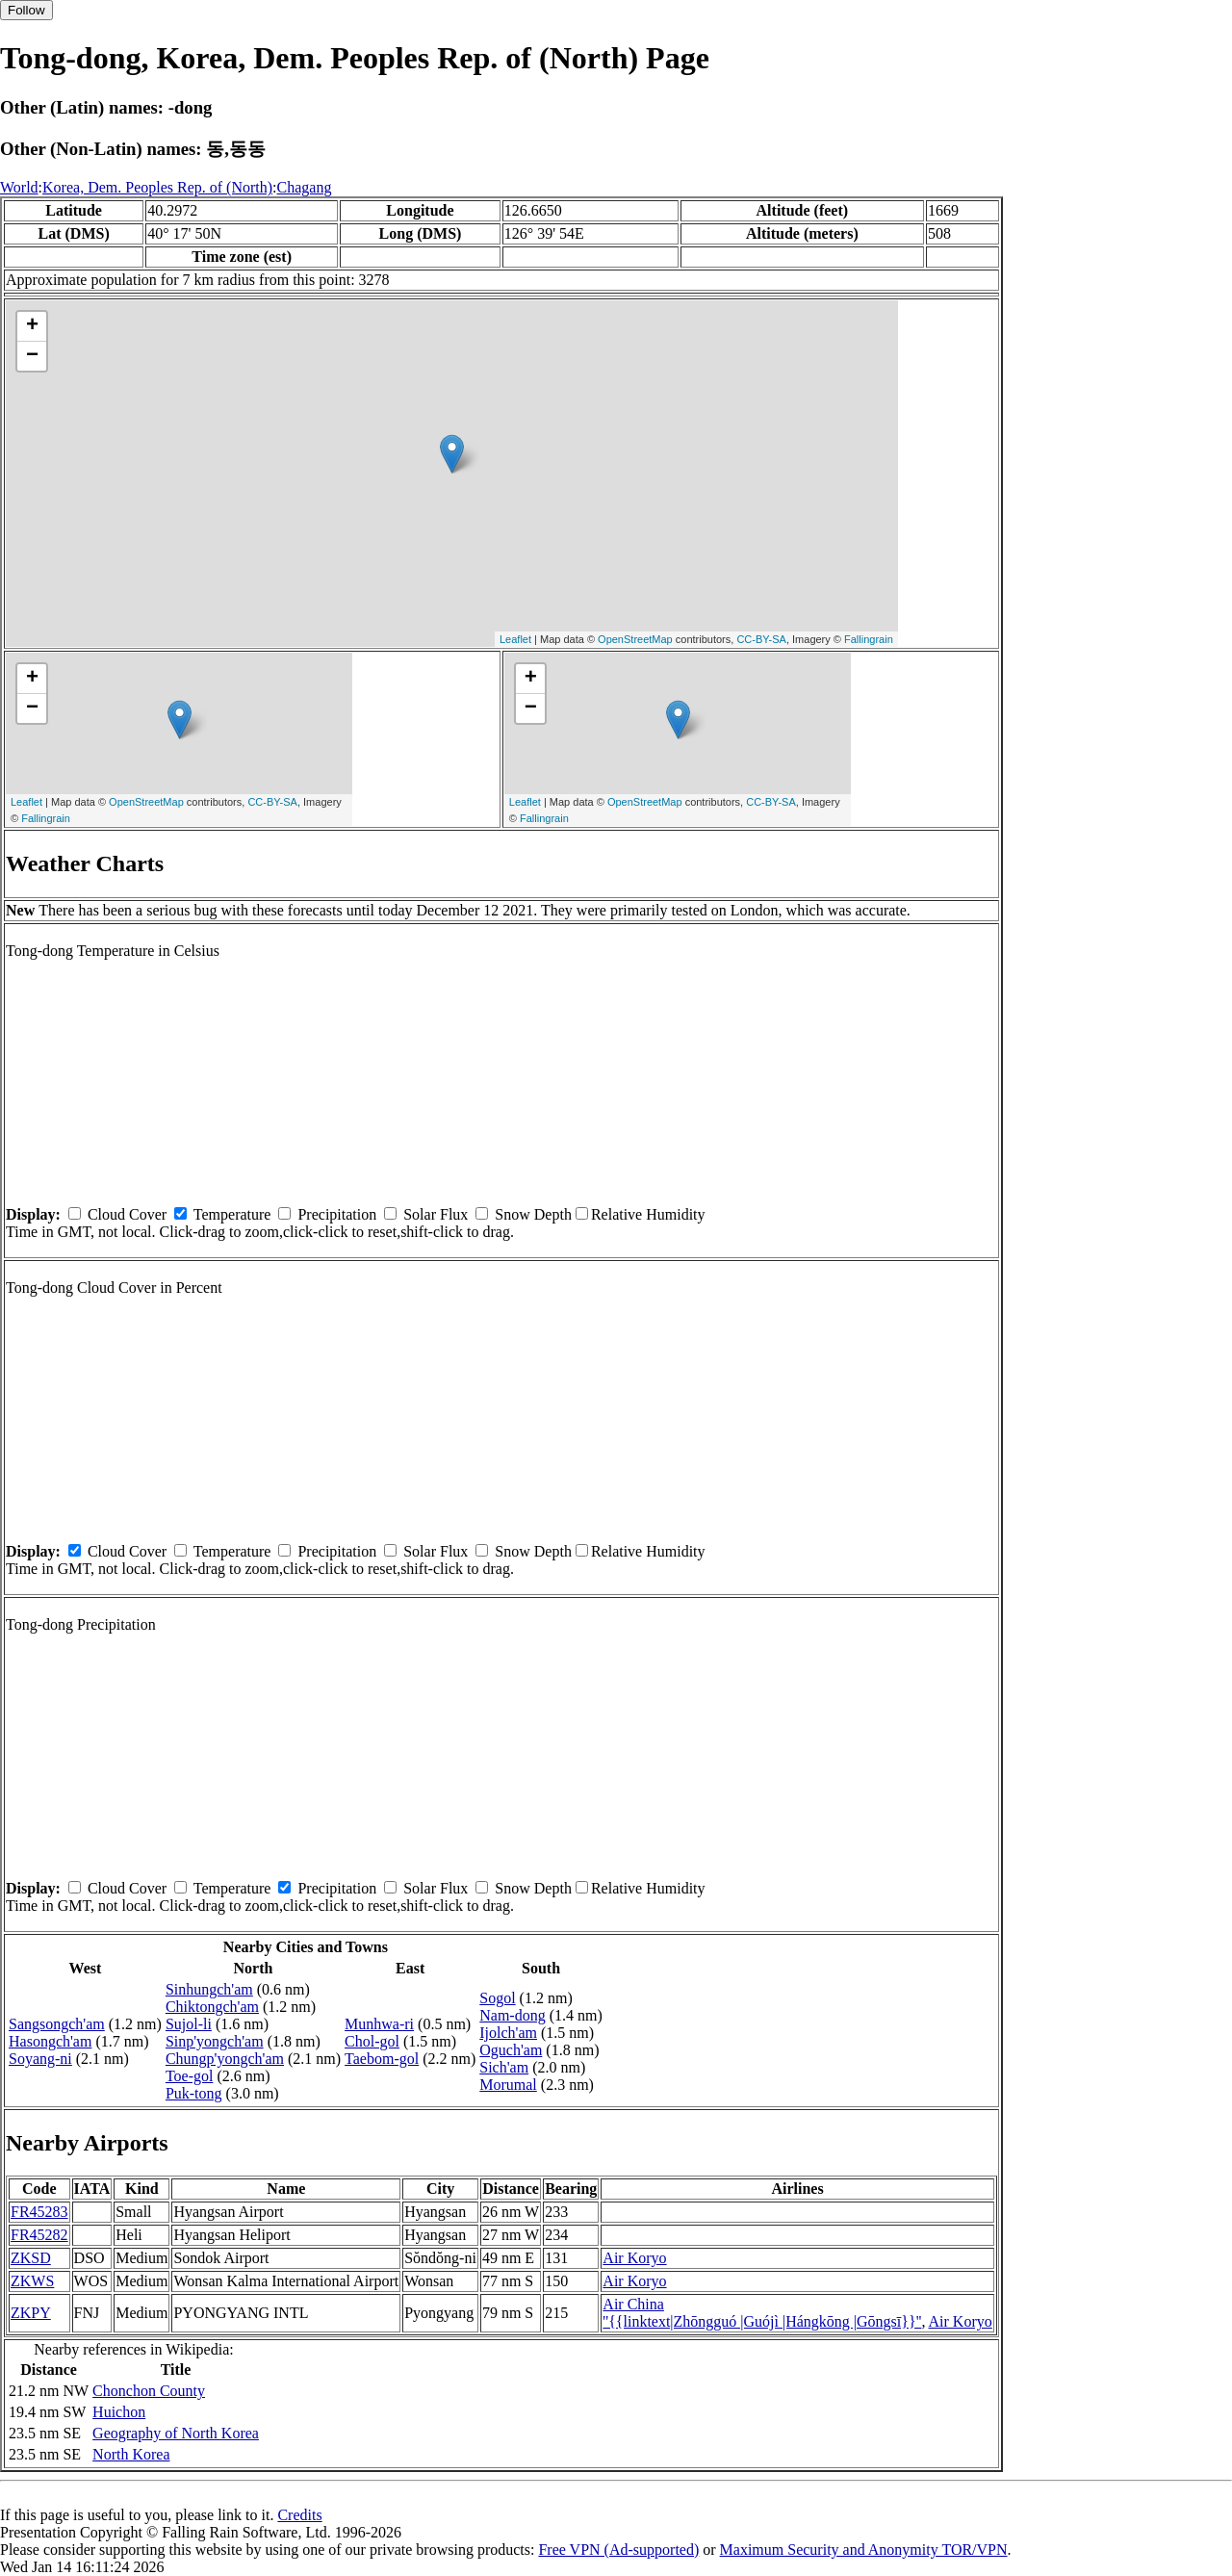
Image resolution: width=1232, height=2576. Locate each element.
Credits (299, 2515)
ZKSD (31, 2258)
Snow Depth (533, 1214)
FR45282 (39, 2235)
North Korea (130, 2454)
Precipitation (336, 1214)
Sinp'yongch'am (215, 2041)
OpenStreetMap (635, 639)
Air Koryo (634, 2258)
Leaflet (515, 639)
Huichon (118, 2412)
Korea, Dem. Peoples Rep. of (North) (157, 187)
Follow (26, 10)
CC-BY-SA (761, 639)
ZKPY (31, 2313)
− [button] (32, 356)
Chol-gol (372, 2041)
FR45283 (39, 2211)
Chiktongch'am (212, 2006)
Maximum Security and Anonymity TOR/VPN (864, 2549)
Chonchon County (148, 2391)
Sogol (497, 1998)
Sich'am (503, 2067)
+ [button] (32, 326)
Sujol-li (189, 2024)
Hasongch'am (50, 2041)
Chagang (304, 187)
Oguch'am (510, 2050)
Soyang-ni (40, 2058)
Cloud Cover (127, 1214)
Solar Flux (435, 1214)
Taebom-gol (382, 2058)
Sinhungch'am (209, 1989)
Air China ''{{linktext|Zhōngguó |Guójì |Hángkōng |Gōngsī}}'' (762, 2313)
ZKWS (32, 2281)
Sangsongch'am (57, 2024)
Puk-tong (194, 2093)
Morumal (508, 2084)
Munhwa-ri (379, 2024)
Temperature (232, 1214)
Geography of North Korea (175, 2433)
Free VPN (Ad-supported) (618, 2549)
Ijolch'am (508, 2032)
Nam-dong (512, 2015)
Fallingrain (868, 639)
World (19, 187)
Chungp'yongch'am (225, 2058)
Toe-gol (190, 2076)
